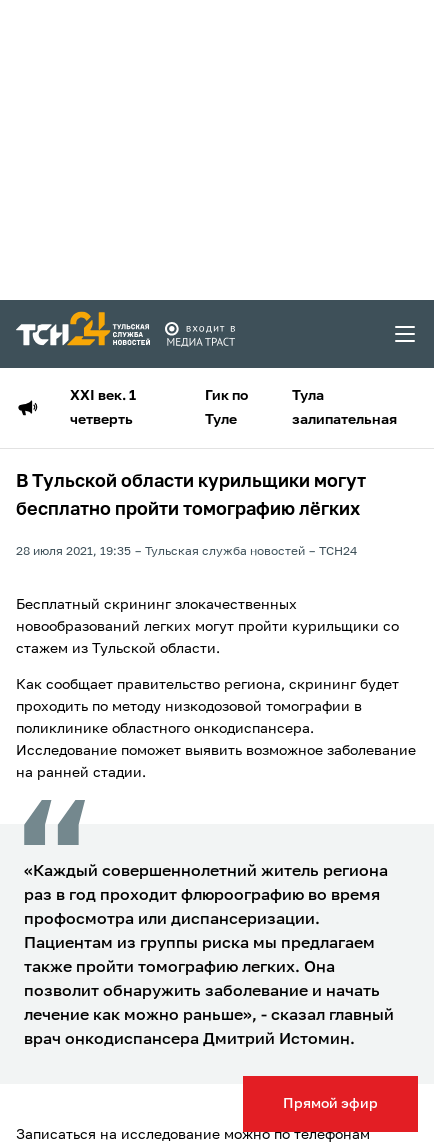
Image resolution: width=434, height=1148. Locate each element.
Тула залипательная (344, 408)
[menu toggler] (406, 334)
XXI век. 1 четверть (103, 408)
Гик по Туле (226, 408)
